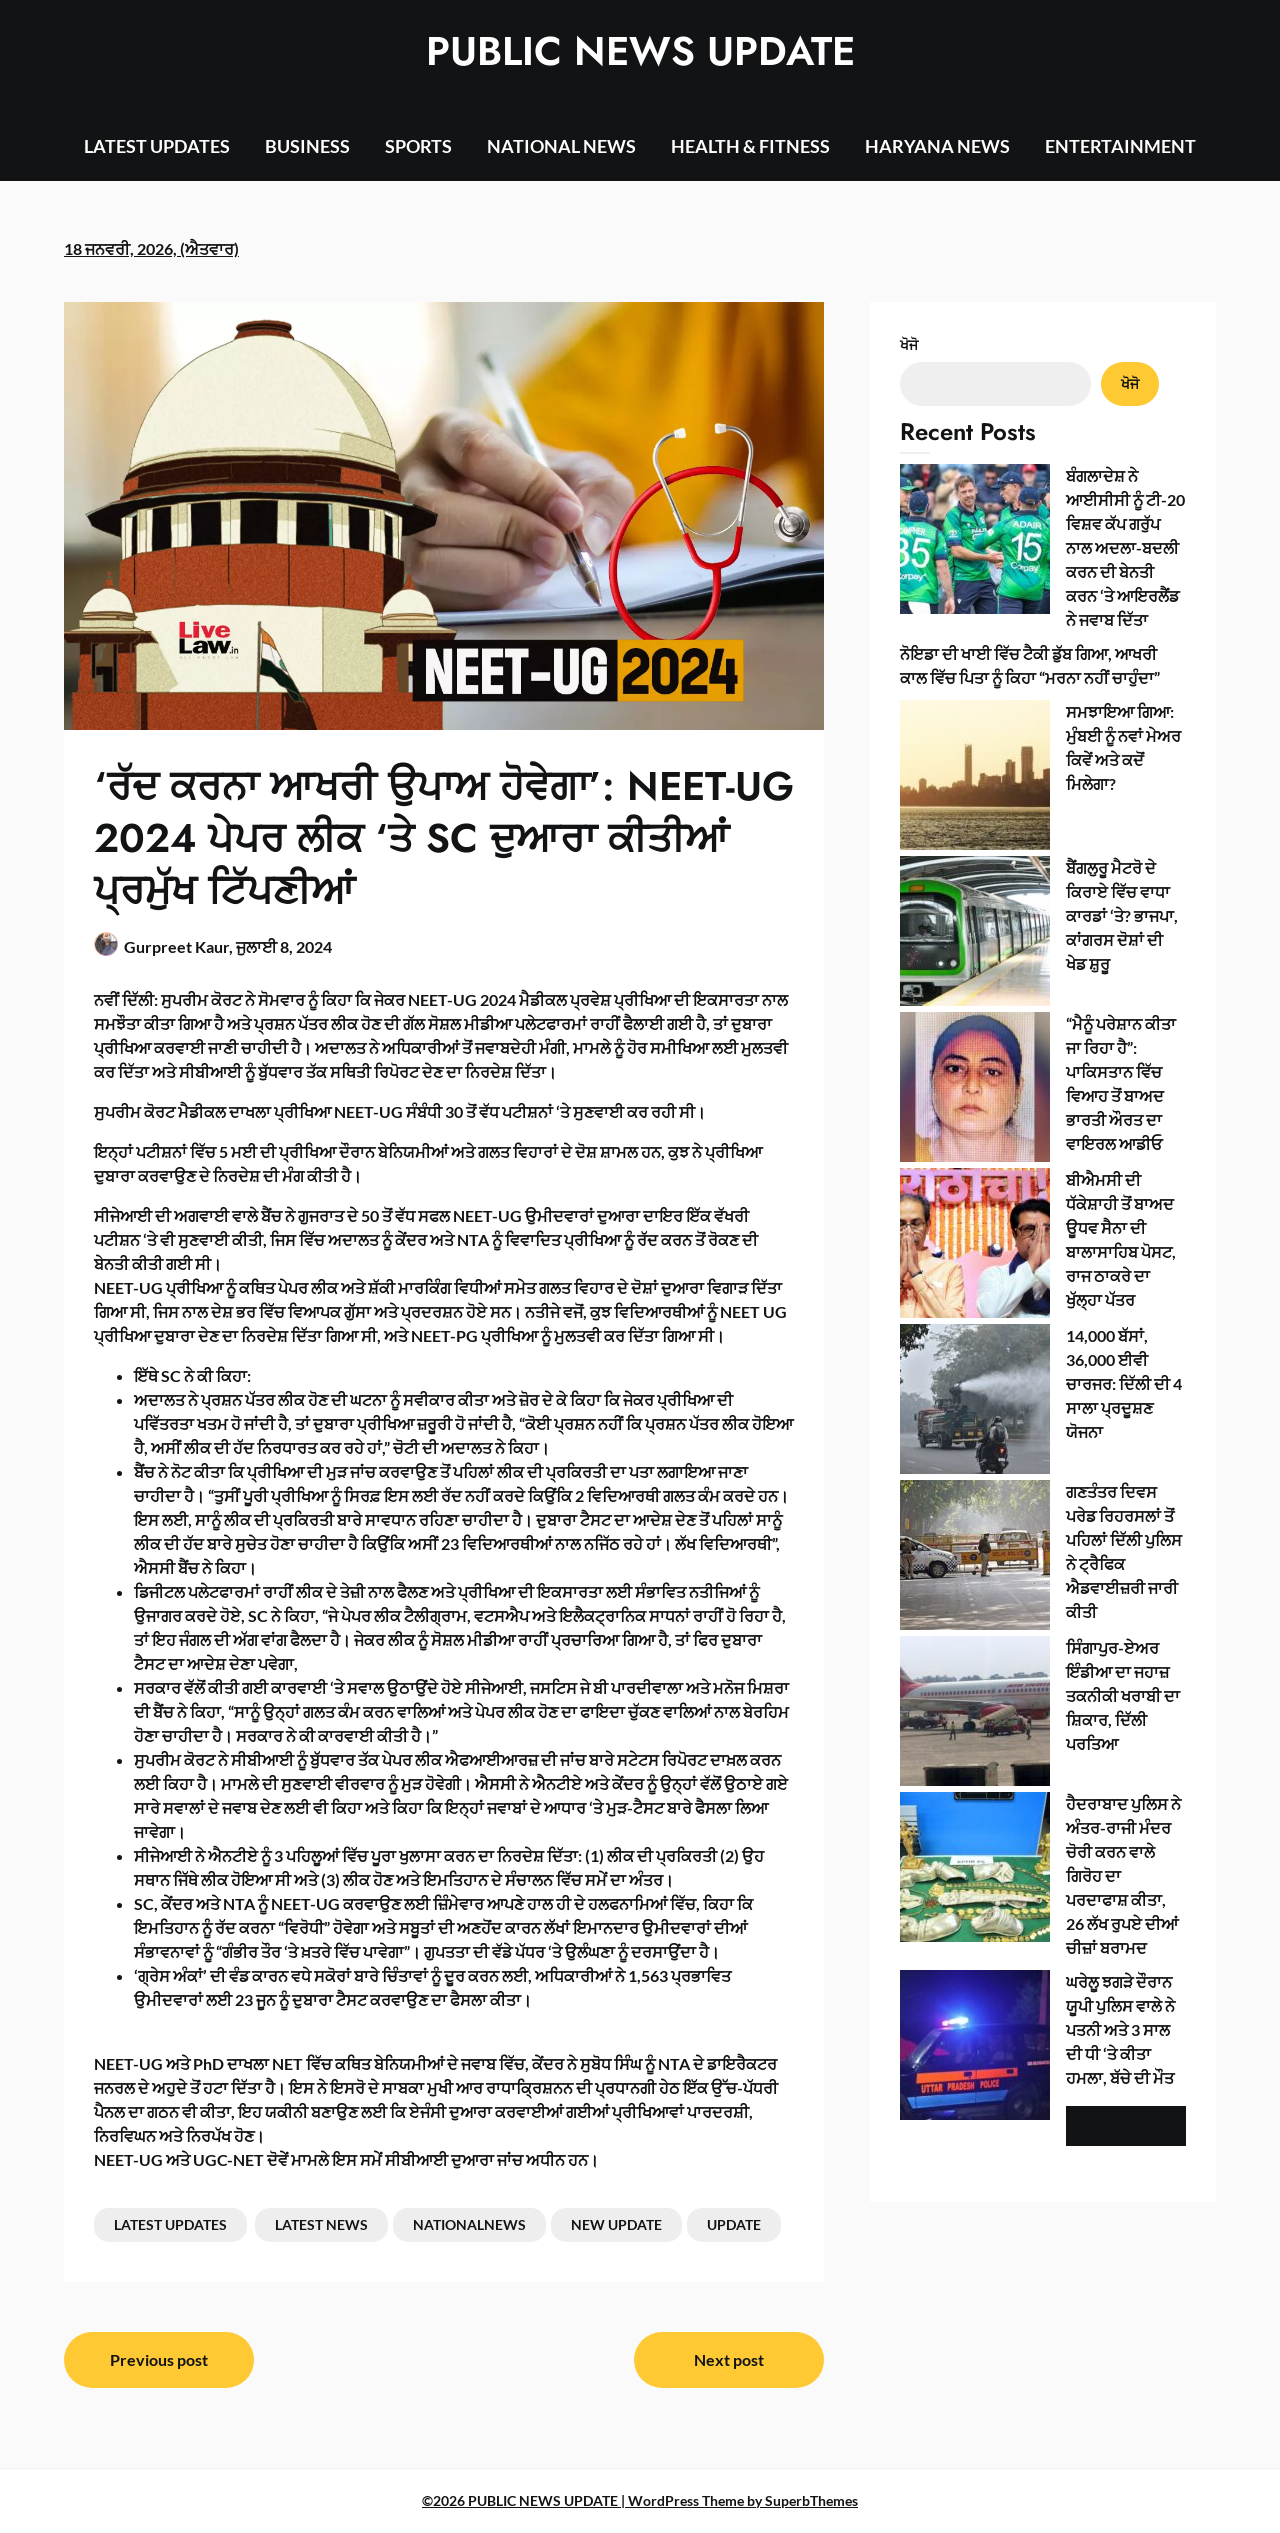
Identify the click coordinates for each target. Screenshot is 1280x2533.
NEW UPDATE (616, 2224)
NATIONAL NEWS (561, 146)
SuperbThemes (811, 2500)
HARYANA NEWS (937, 146)
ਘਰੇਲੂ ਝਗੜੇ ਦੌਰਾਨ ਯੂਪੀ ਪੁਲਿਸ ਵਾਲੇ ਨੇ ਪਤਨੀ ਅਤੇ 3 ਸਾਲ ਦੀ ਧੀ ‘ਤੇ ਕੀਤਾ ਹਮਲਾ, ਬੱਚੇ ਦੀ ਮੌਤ (1120, 2029)
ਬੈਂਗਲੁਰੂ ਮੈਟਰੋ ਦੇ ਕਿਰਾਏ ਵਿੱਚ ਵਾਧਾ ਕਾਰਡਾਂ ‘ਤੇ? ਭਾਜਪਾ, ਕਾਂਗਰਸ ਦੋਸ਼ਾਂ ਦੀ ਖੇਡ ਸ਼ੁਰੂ (1122, 915)
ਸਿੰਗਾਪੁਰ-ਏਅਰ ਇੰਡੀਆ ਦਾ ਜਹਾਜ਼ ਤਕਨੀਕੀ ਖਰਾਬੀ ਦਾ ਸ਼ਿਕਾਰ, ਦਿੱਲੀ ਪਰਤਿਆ (1123, 1695)
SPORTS (418, 146)
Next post (729, 2359)
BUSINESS (307, 146)
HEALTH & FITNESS (750, 146)
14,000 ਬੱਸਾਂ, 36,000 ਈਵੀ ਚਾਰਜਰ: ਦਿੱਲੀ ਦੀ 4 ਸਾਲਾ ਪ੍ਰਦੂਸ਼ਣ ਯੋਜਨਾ (1124, 1383)
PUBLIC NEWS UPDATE (640, 51)
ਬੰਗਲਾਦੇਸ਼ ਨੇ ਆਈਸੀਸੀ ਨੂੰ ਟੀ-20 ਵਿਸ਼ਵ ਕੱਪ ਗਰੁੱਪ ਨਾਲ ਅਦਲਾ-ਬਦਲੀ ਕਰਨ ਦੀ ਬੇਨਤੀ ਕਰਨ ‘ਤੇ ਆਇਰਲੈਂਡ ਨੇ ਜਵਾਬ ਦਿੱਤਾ (1125, 547)
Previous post (159, 2359)
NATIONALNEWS (469, 2224)
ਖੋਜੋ (909, 344)
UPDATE (734, 2224)
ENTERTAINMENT (1120, 146)
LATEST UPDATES (157, 146)
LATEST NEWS (321, 2224)
